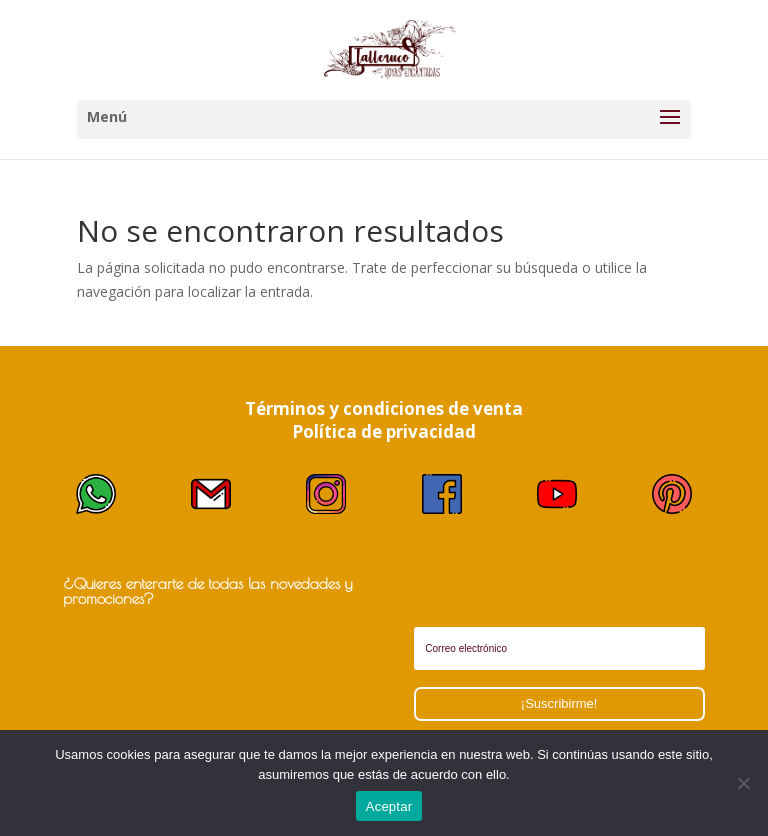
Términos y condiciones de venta (384, 408)
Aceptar (389, 806)
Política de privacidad (384, 431)
